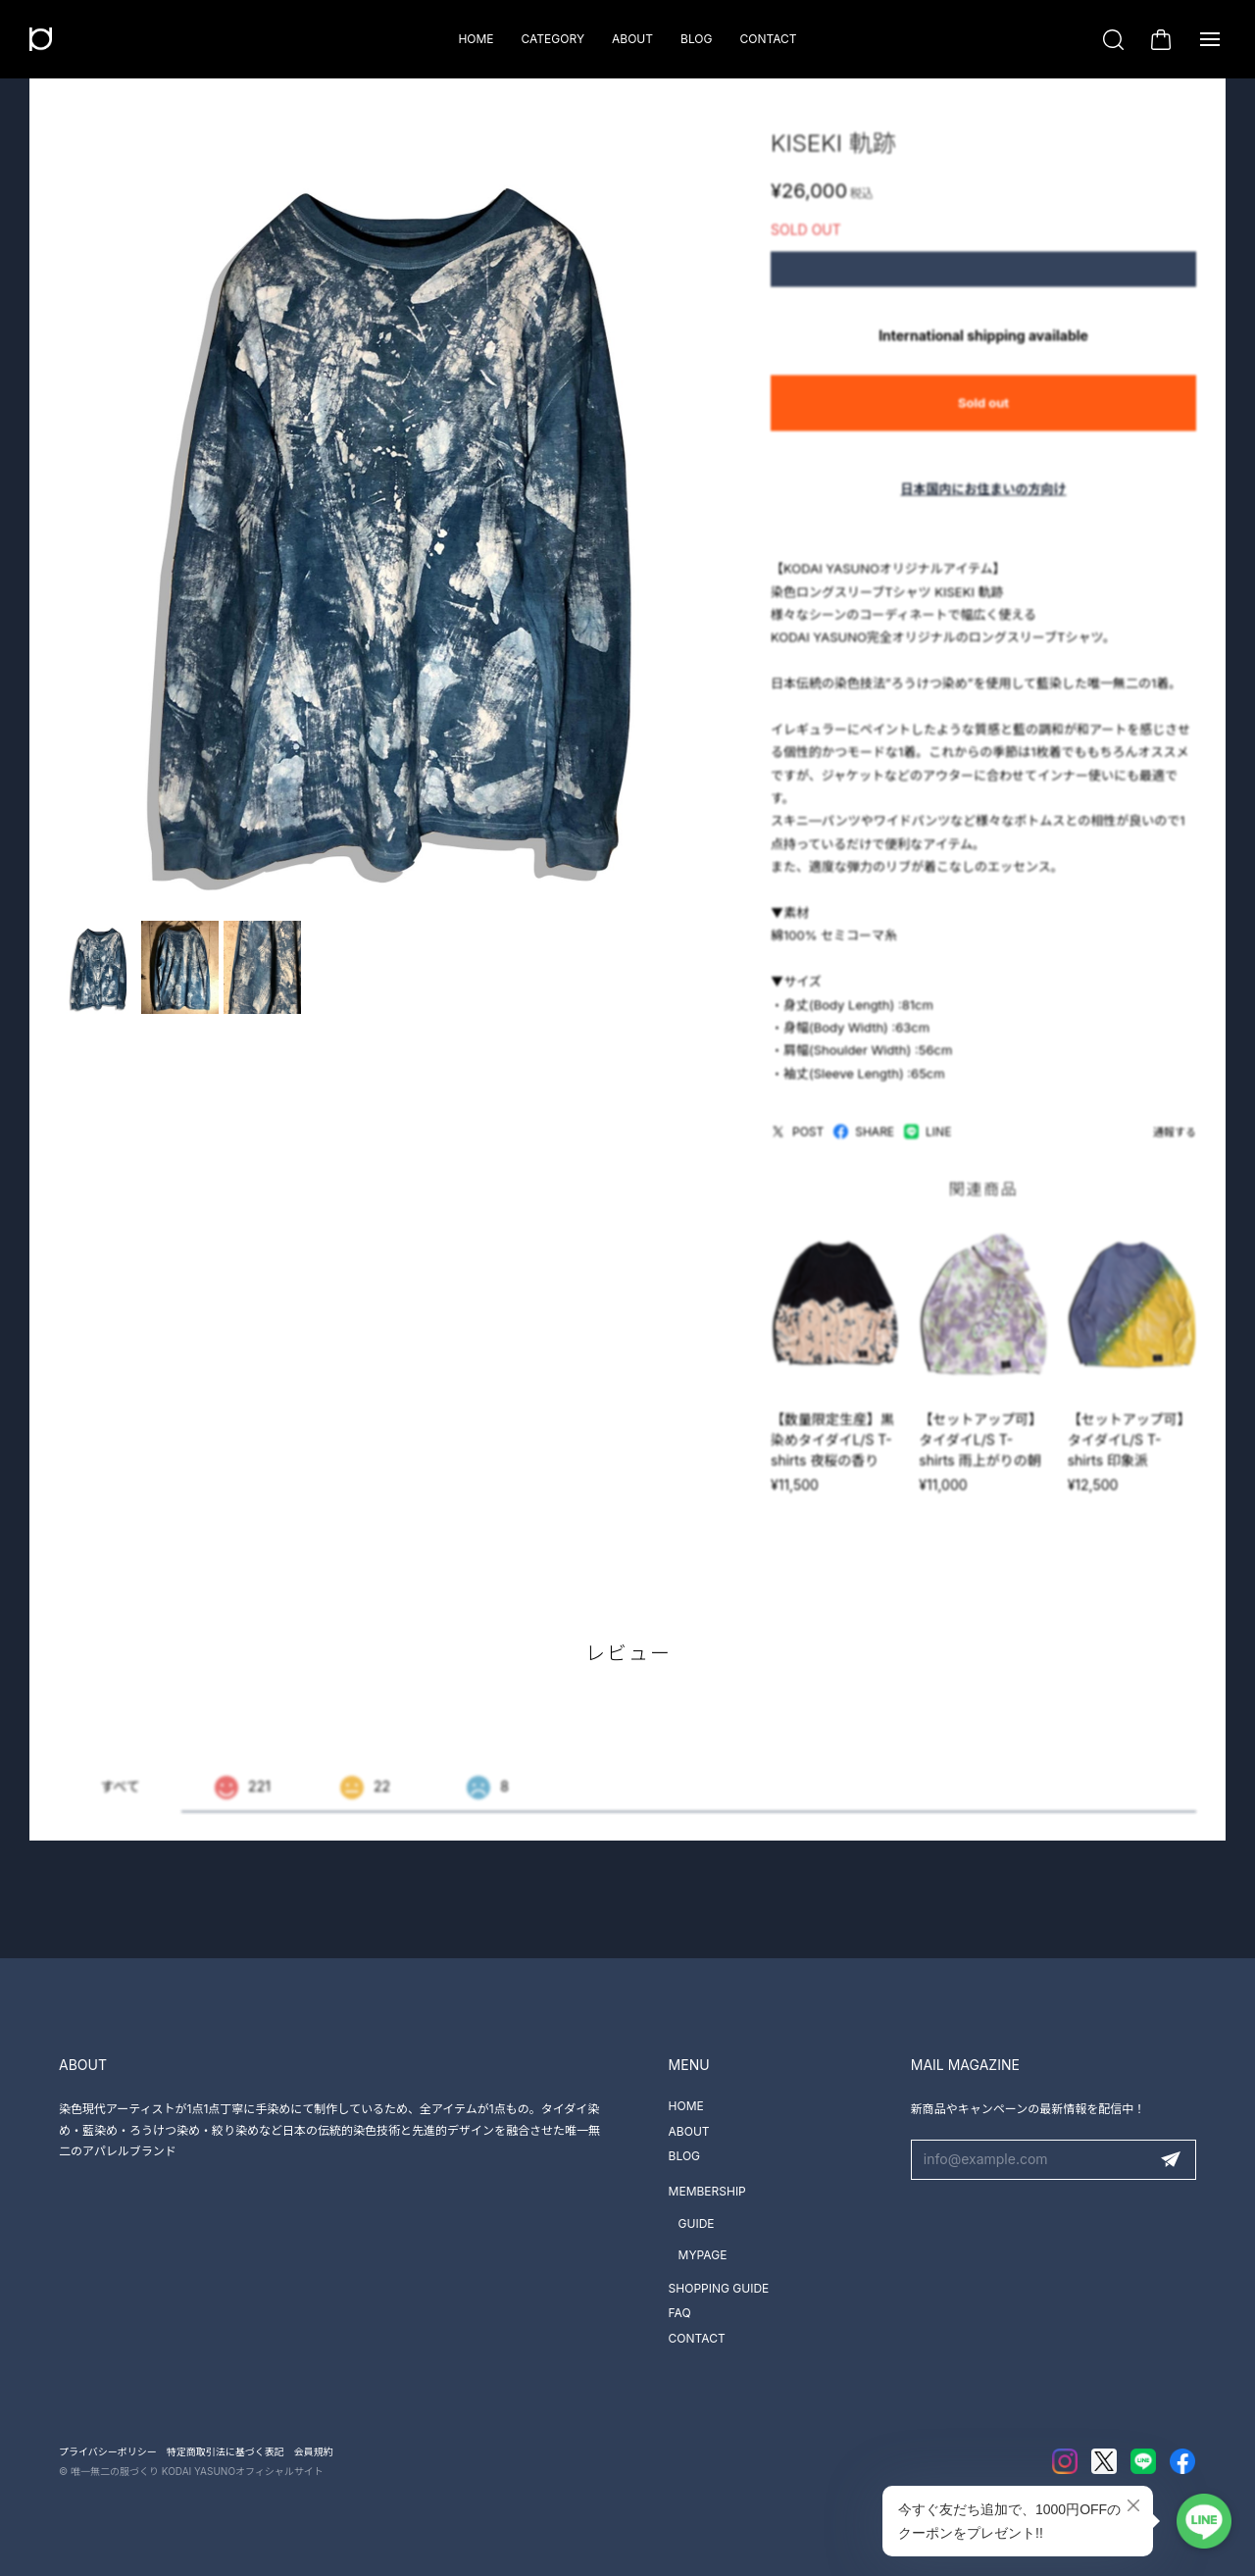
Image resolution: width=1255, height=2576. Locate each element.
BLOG (696, 38)
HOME (475, 38)
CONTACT (767, 38)
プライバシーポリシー (108, 2451)
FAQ (680, 2312)
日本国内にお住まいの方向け (983, 499)
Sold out (983, 413)
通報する (1174, 1142)
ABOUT (632, 38)
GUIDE (696, 2223)
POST (797, 1142)
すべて (119, 1799)
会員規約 (313, 2451)
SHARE (863, 1142)
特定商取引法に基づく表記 (225, 2451)
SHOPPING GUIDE (719, 2288)
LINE (927, 1142)
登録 (1170, 2160)
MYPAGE (703, 2255)
